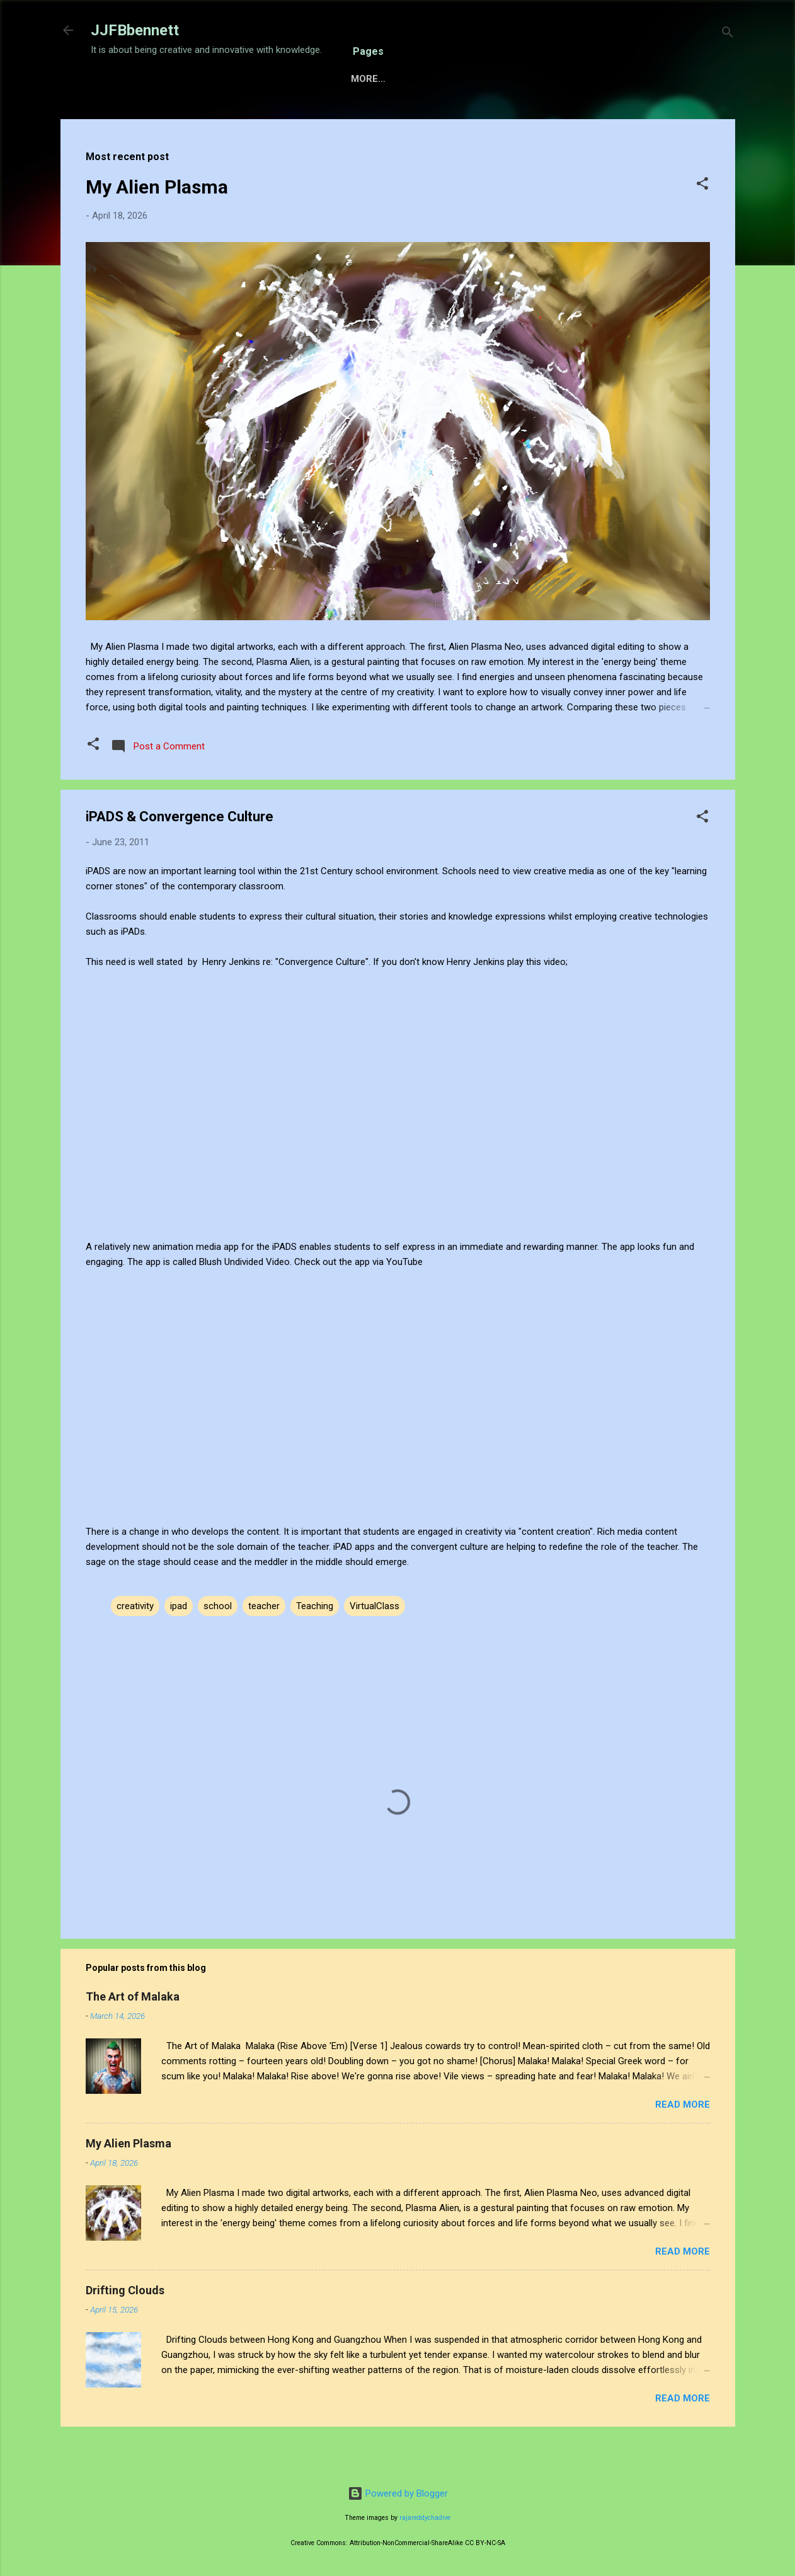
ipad (178, 1645)
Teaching (314, 1645)
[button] (702, 224)
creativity (135, 1645)
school (217, 1645)
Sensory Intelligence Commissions (243, 118)
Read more (682, 2143)
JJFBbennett (135, 30)
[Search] (727, 34)
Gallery (381, 118)
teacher (264, 1645)
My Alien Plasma (157, 226)
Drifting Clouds (125, 2329)
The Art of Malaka (133, 2035)
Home (115, 118)
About (441, 118)
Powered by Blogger (398, 2493)
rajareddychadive (424, 2518)
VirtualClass (374, 1645)
